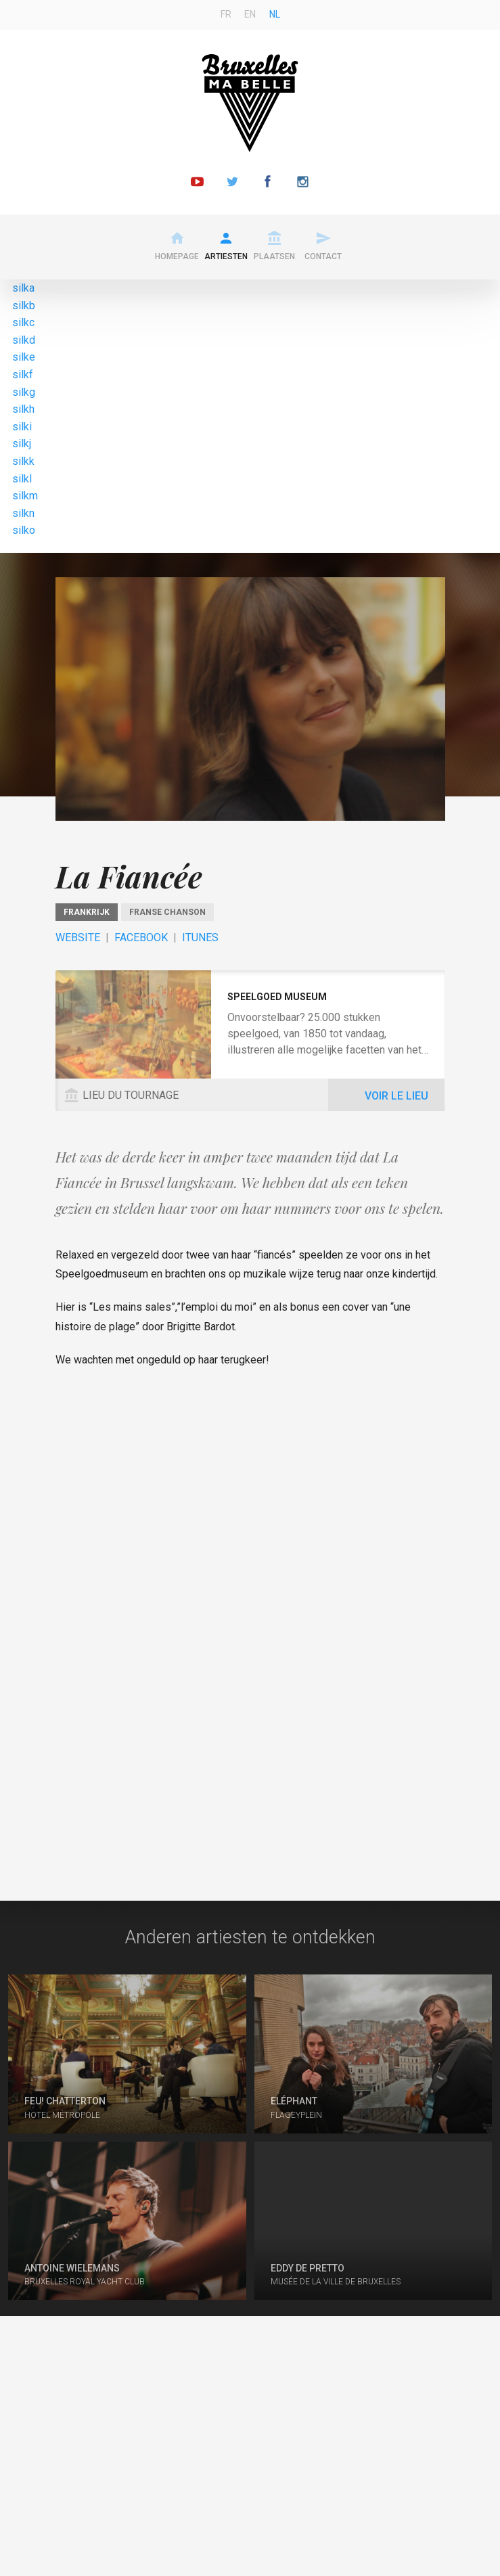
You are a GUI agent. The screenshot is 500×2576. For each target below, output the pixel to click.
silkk (23, 461)
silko (23, 530)
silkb (23, 305)
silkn (23, 513)
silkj (21, 443)
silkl (22, 478)
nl (274, 14)
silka (23, 287)
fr (226, 14)
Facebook (141, 937)
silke (23, 357)
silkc (23, 322)
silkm (25, 495)
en (250, 14)
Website (77, 937)
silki (22, 426)
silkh (23, 409)
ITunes (200, 937)
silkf (22, 374)
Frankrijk (87, 912)
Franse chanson (167, 912)
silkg (23, 392)
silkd (23, 340)
